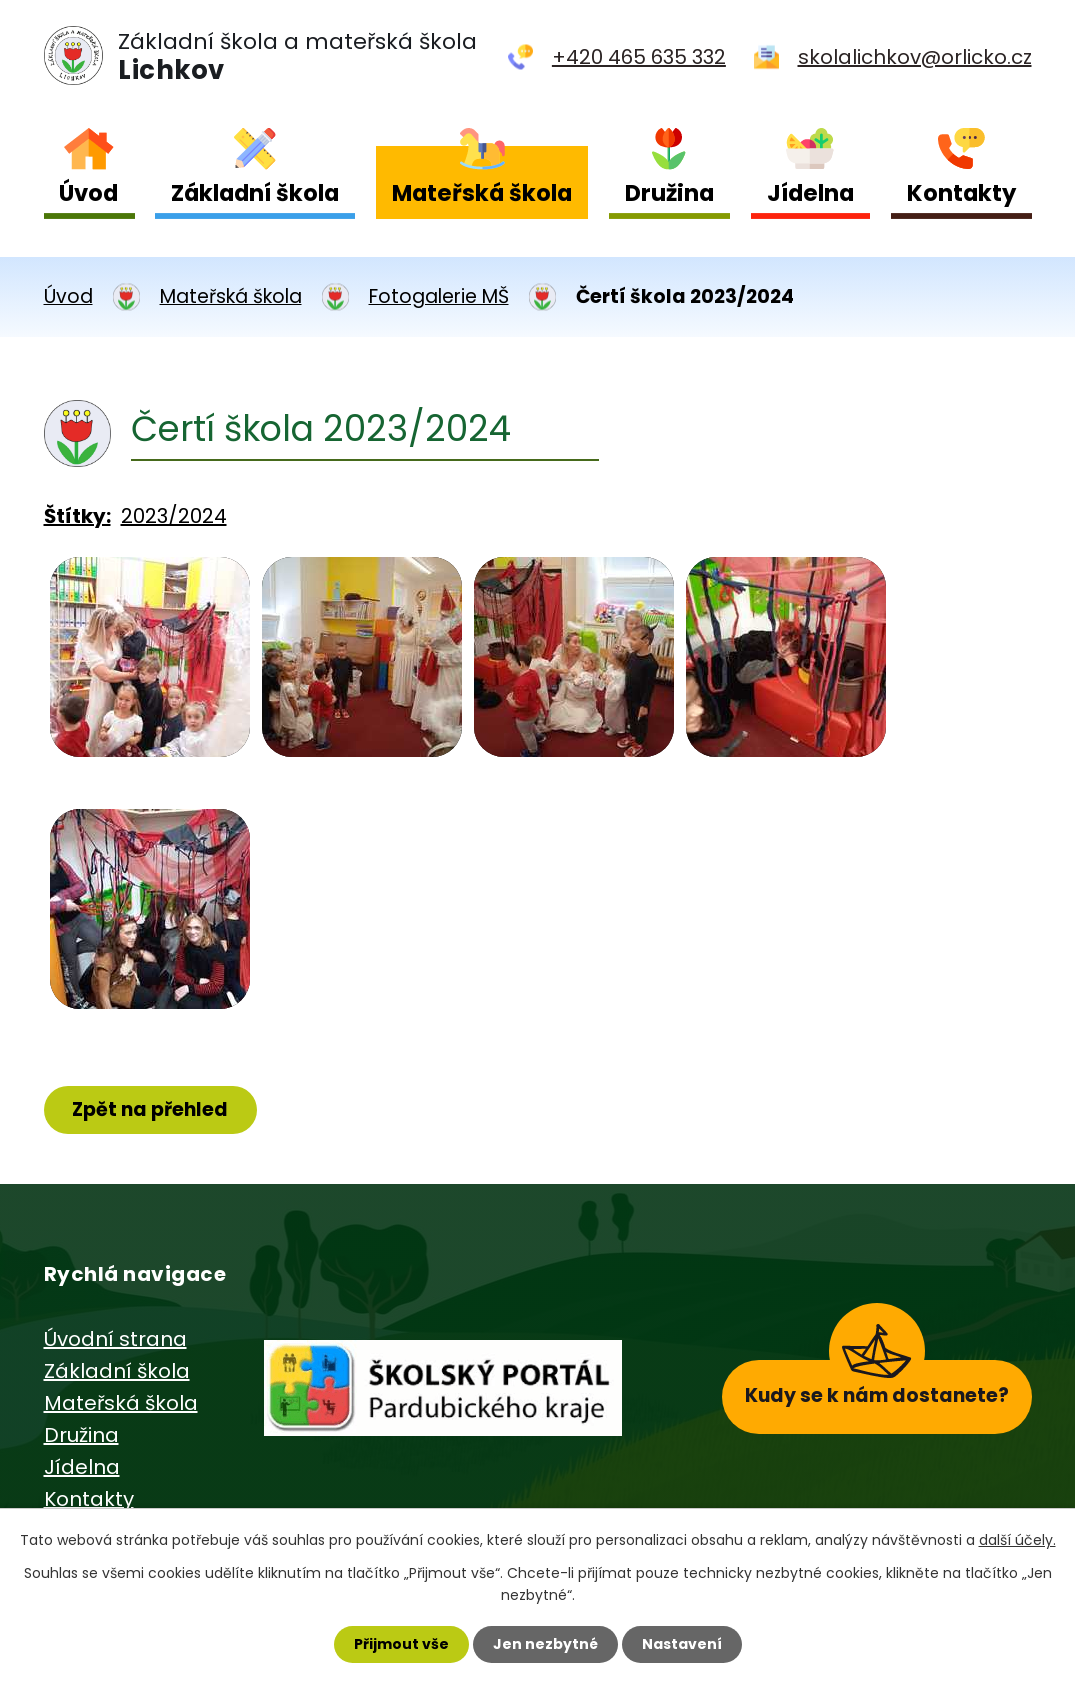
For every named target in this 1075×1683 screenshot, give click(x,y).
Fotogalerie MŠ (439, 296)
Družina (669, 193)
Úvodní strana (115, 1339)
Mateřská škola (482, 193)
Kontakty (961, 193)
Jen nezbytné (545, 1644)
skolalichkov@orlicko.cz (915, 57)
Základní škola (255, 193)
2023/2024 (174, 516)
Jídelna (810, 193)
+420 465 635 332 (639, 57)
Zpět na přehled (150, 1109)
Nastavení (682, 1644)
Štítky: (77, 516)
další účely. (1017, 1540)
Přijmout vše (401, 1644)
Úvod (88, 193)
